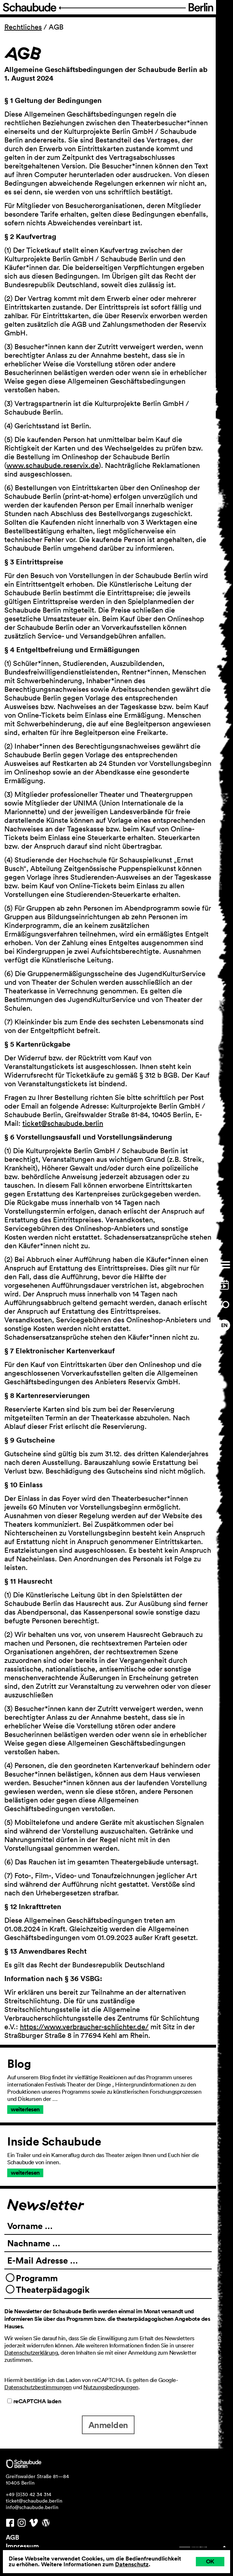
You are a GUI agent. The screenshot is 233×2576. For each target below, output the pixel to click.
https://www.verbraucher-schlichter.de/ (84, 2026)
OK (210, 2561)
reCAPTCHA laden (34, 2401)
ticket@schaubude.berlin (62, 1123)
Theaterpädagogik (52, 2289)
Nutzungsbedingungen (111, 2387)
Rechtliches (23, 27)
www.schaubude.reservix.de (52, 465)
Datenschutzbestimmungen (38, 2387)
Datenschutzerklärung (31, 2352)
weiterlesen (25, 2109)
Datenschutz (132, 2564)
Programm (37, 2278)
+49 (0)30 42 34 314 (28, 2494)
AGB (12, 2537)
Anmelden (108, 2424)
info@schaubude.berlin (32, 2507)
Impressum (22, 2545)
